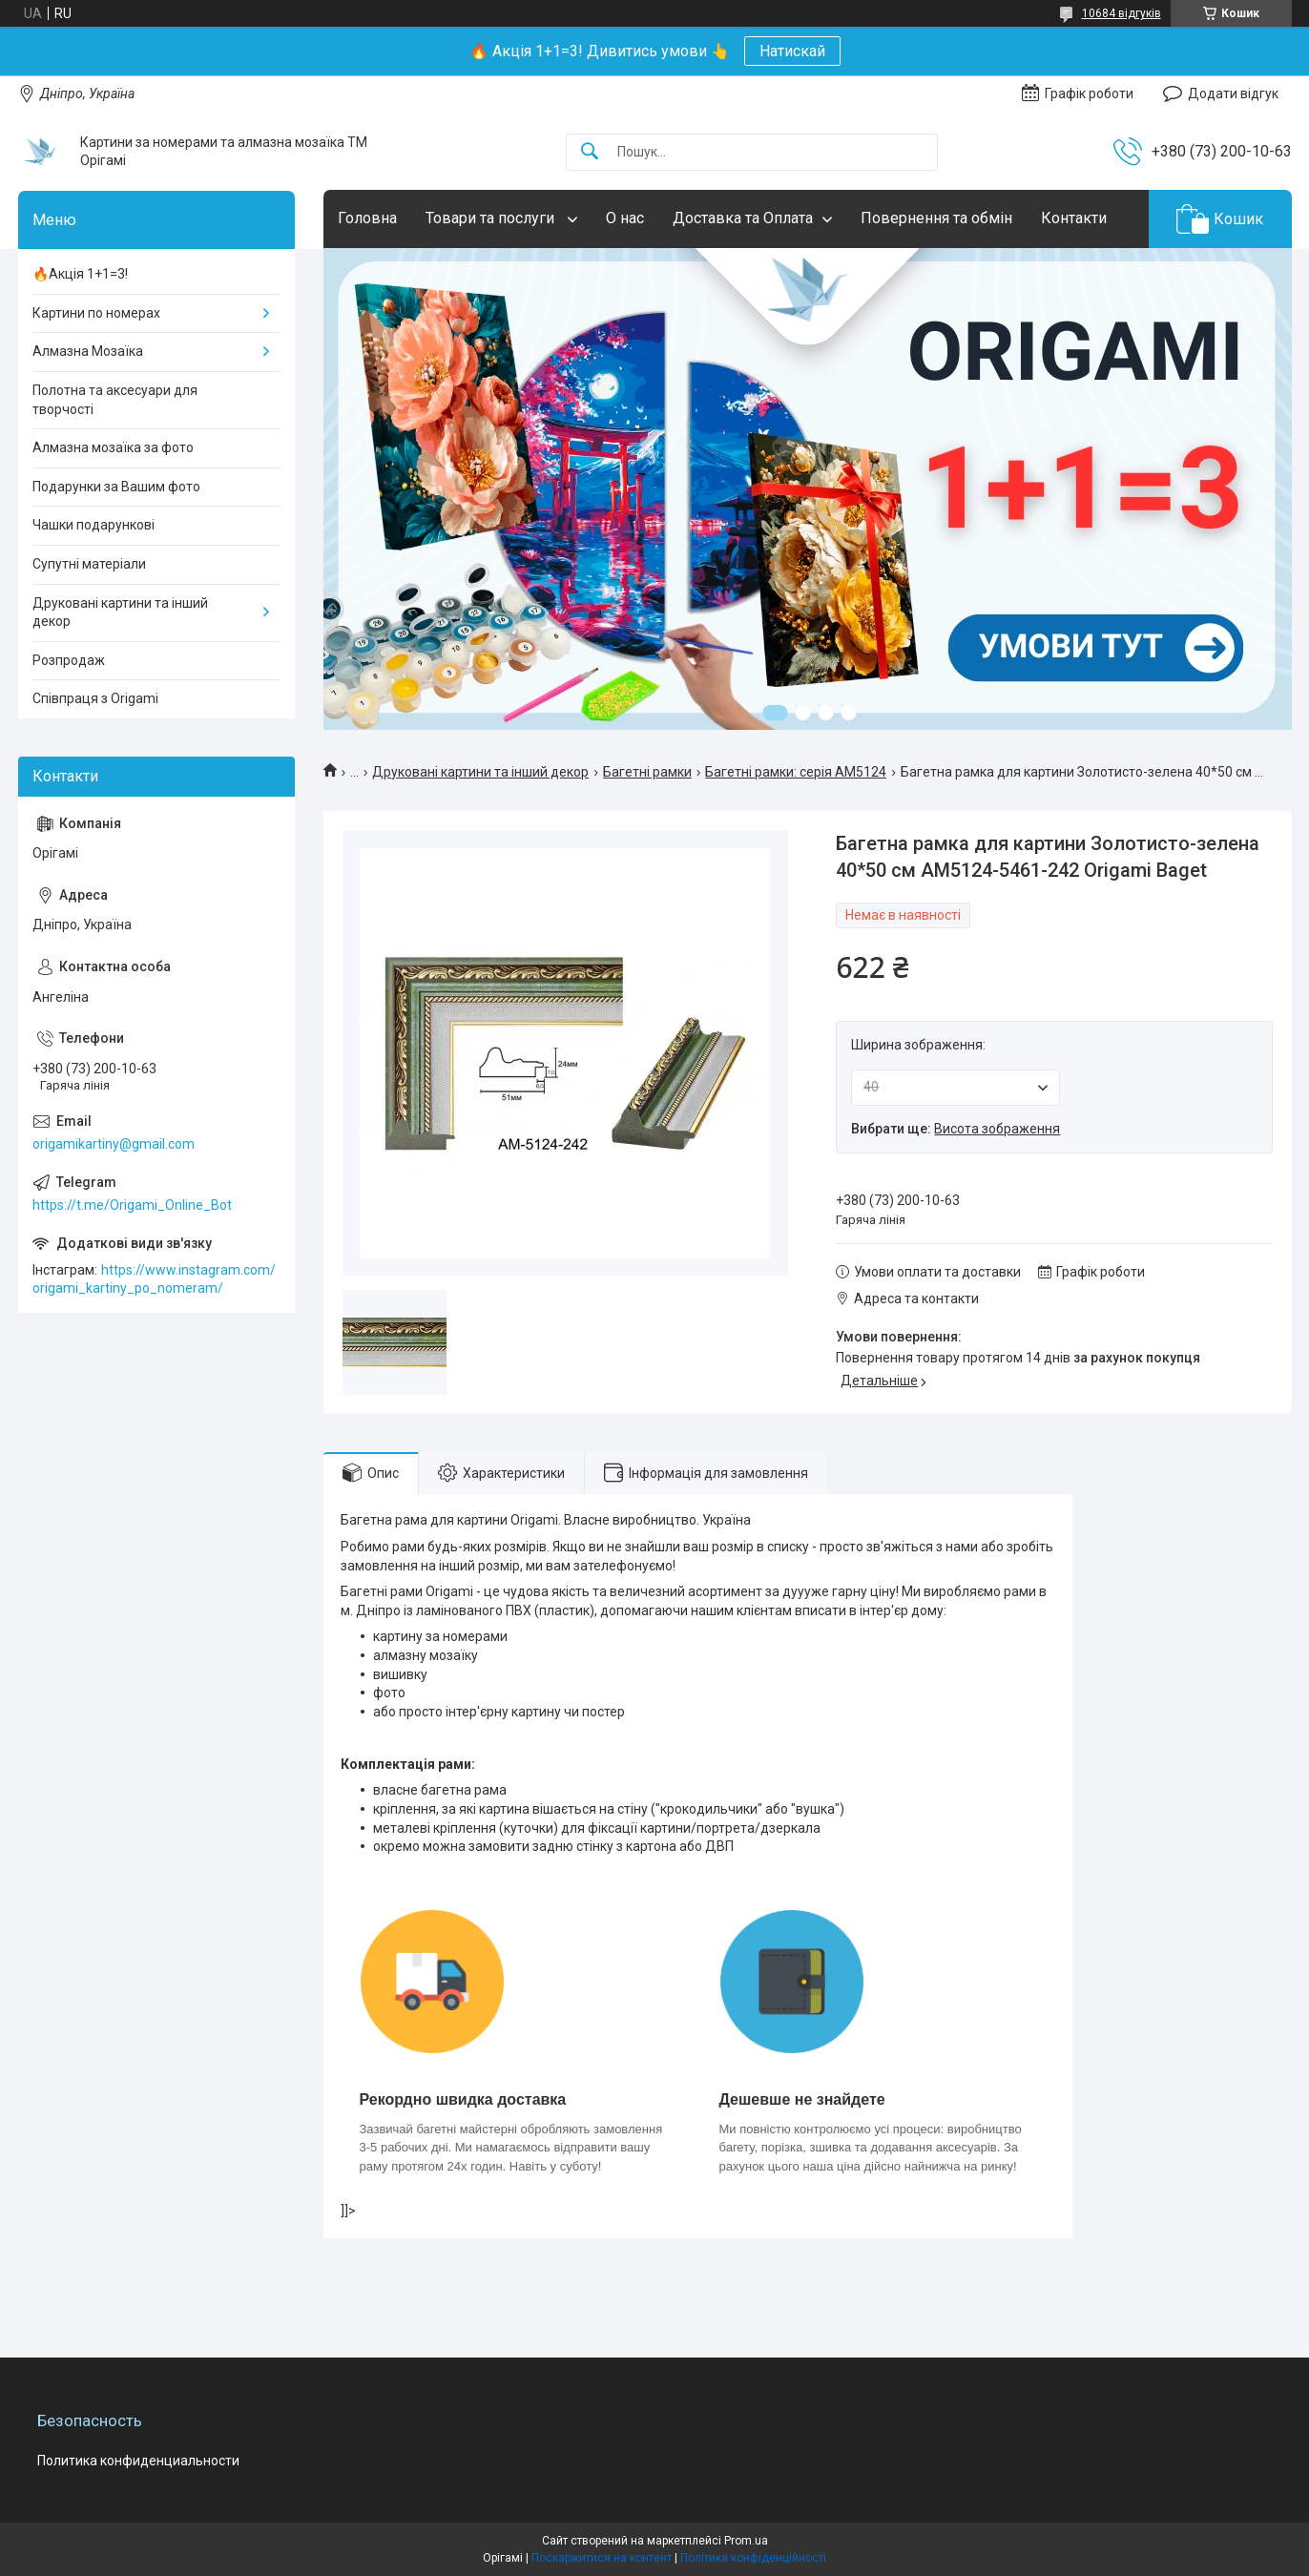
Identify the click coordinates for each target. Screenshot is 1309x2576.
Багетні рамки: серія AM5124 (795, 771)
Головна (367, 218)
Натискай (792, 51)
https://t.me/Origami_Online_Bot (132, 1205)
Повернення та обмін (936, 218)
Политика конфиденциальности (138, 2460)
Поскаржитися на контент (601, 2558)
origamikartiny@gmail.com (113, 1144)
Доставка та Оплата (743, 218)
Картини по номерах (96, 313)
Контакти (1074, 218)
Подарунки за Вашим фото (116, 486)
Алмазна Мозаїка (87, 351)
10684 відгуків (1121, 13)
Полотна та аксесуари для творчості (114, 400)
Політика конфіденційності (753, 2558)
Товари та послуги (492, 218)
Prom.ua (746, 2540)
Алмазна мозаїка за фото (113, 447)
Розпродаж (68, 660)
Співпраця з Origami (95, 698)
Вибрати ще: (955, 1128)
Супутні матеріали (89, 563)
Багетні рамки (647, 771)
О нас (625, 218)
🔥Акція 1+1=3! (80, 273)
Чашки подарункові (93, 524)
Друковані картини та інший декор (480, 771)
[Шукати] (589, 152)
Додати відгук (1233, 93)
